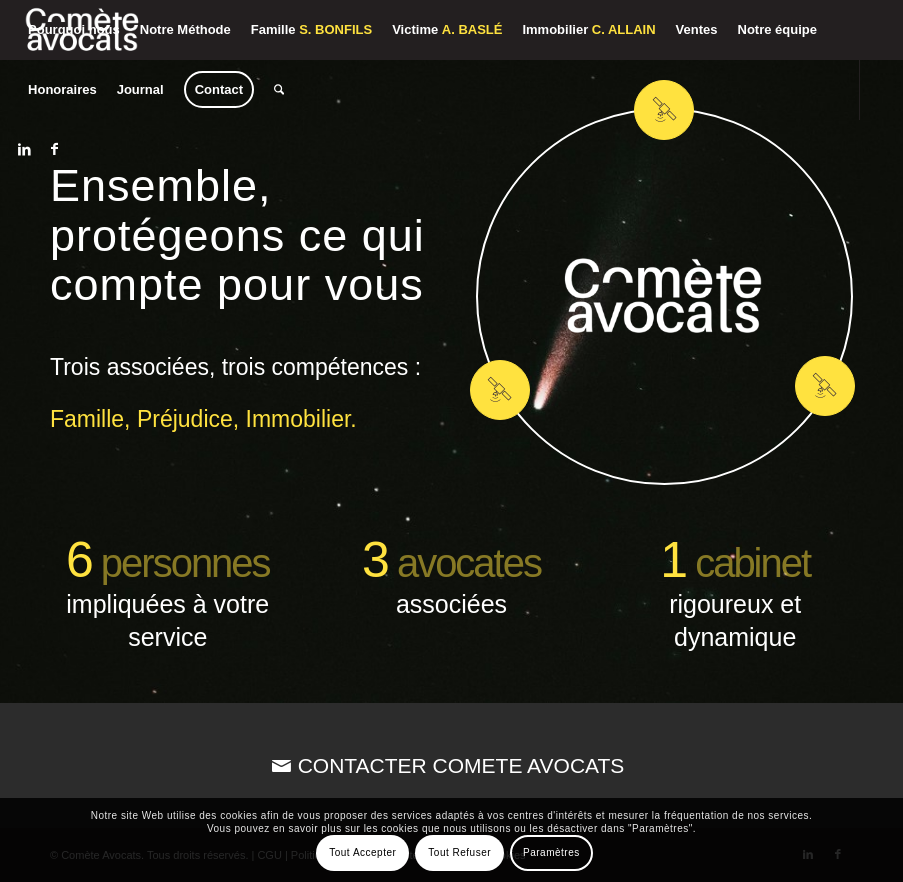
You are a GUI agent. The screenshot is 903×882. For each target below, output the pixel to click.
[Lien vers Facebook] (54, 149)
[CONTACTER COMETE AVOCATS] (451, 765)
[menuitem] (74, 30)
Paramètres (551, 852)
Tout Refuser (459, 852)
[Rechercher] (279, 90)
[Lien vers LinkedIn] (24, 149)
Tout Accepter (362, 852)
